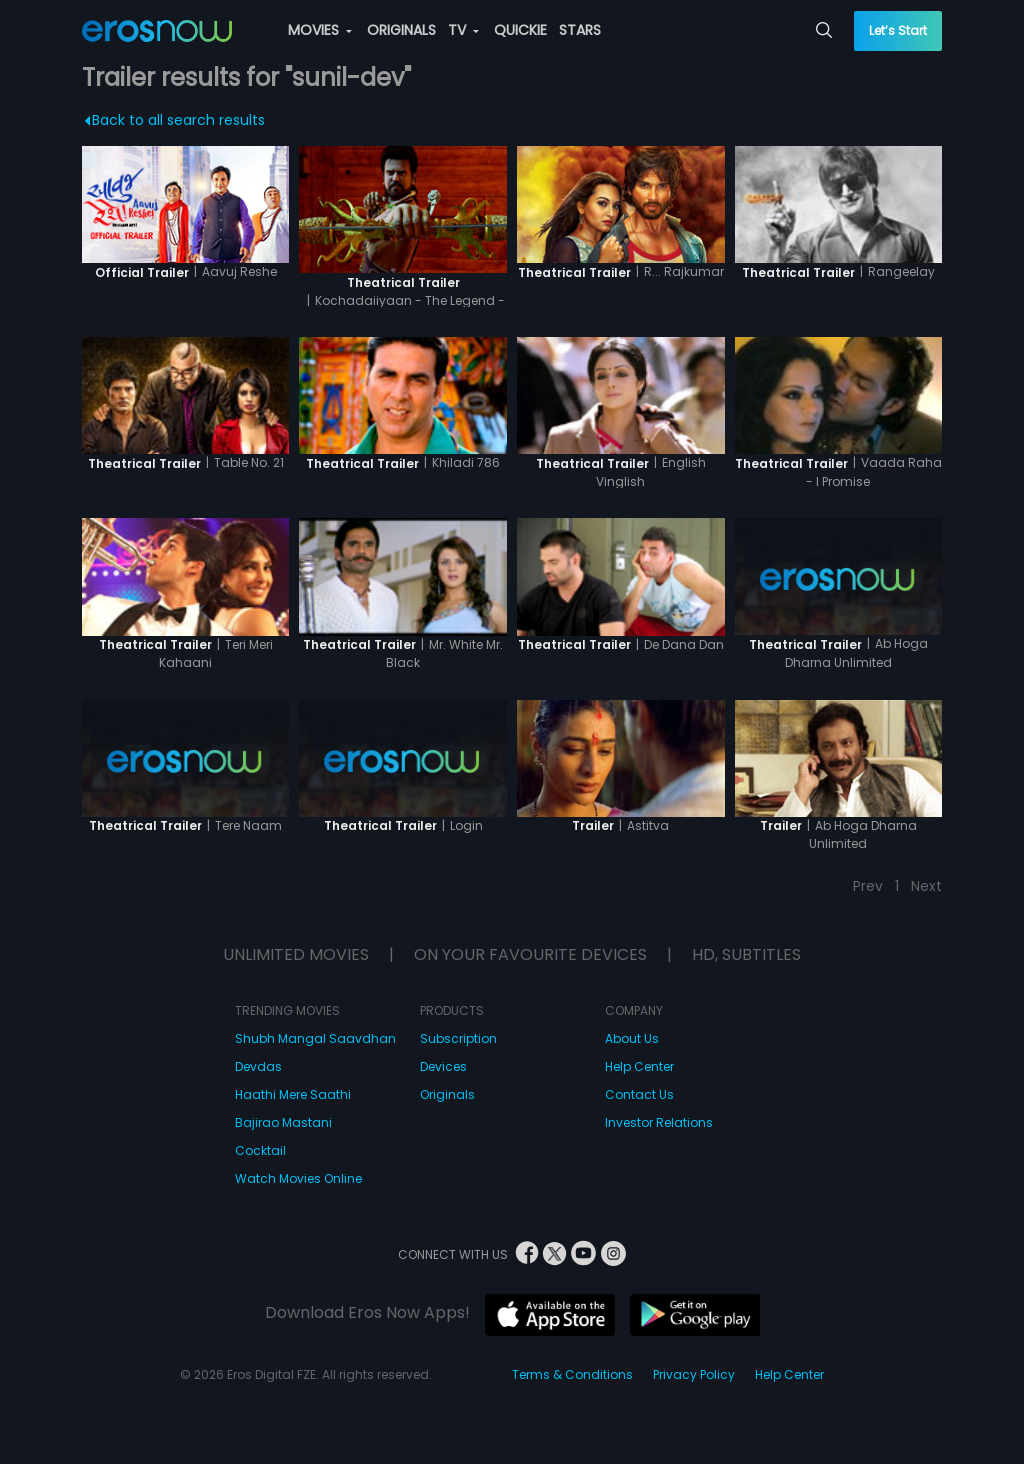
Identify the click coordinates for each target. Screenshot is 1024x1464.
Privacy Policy (694, 1374)
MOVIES (320, 30)
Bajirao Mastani (283, 1122)
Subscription (458, 1038)
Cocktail (260, 1150)
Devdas (258, 1066)
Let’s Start (898, 30)
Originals (447, 1094)
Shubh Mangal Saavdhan (315, 1038)
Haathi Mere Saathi (293, 1094)
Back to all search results (174, 120)
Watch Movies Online (298, 1178)
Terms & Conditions (572, 1374)
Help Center (639, 1066)
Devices (443, 1066)
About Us (632, 1038)
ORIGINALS (401, 30)
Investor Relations (659, 1122)
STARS (580, 30)
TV (463, 30)
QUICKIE (520, 30)
